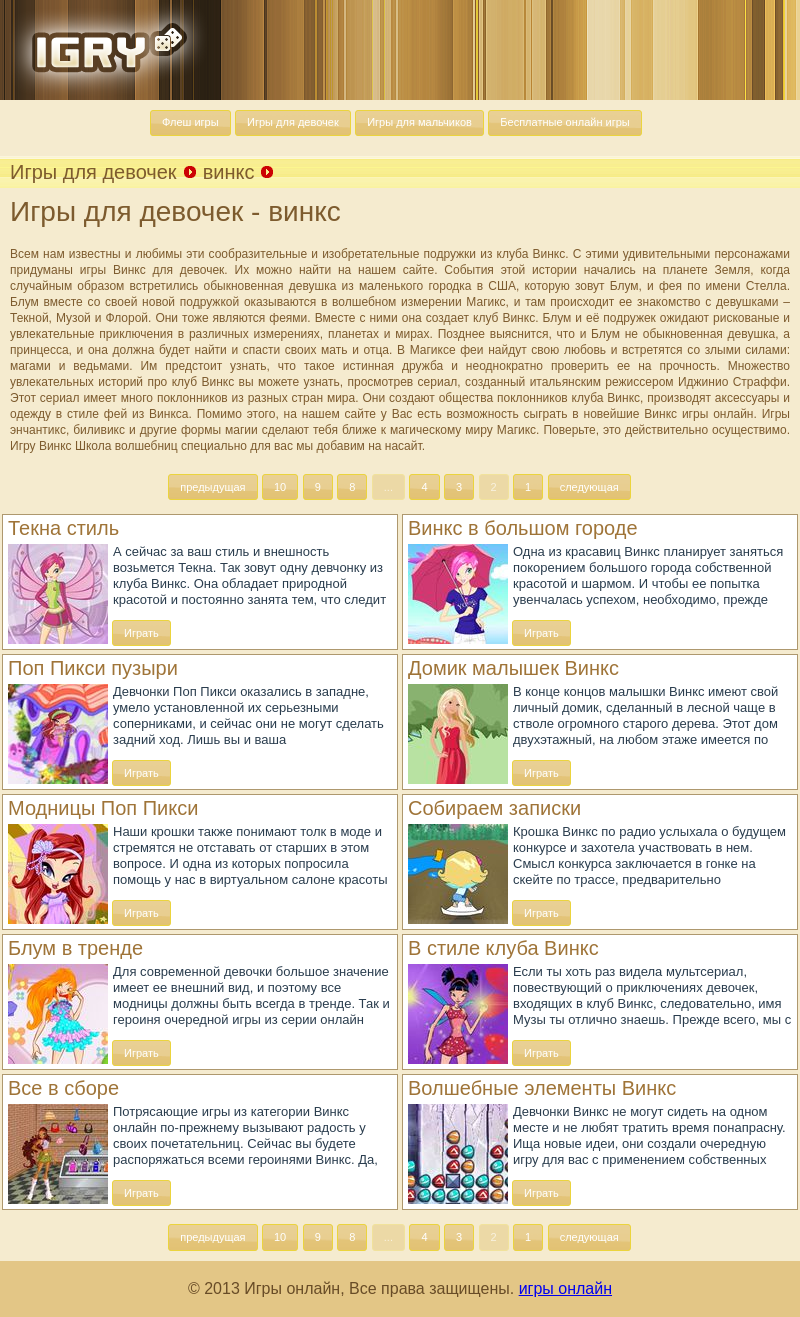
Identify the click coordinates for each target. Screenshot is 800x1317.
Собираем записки (494, 808)
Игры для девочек (93, 172)
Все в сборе (63, 1088)
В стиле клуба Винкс (503, 948)
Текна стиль (63, 528)
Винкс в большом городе (523, 528)
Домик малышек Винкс (513, 668)
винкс (229, 172)
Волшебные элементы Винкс (542, 1088)
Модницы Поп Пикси (103, 808)
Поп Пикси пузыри (93, 668)
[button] (190, 123)
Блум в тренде (75, 948)
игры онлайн (565, 1288)
